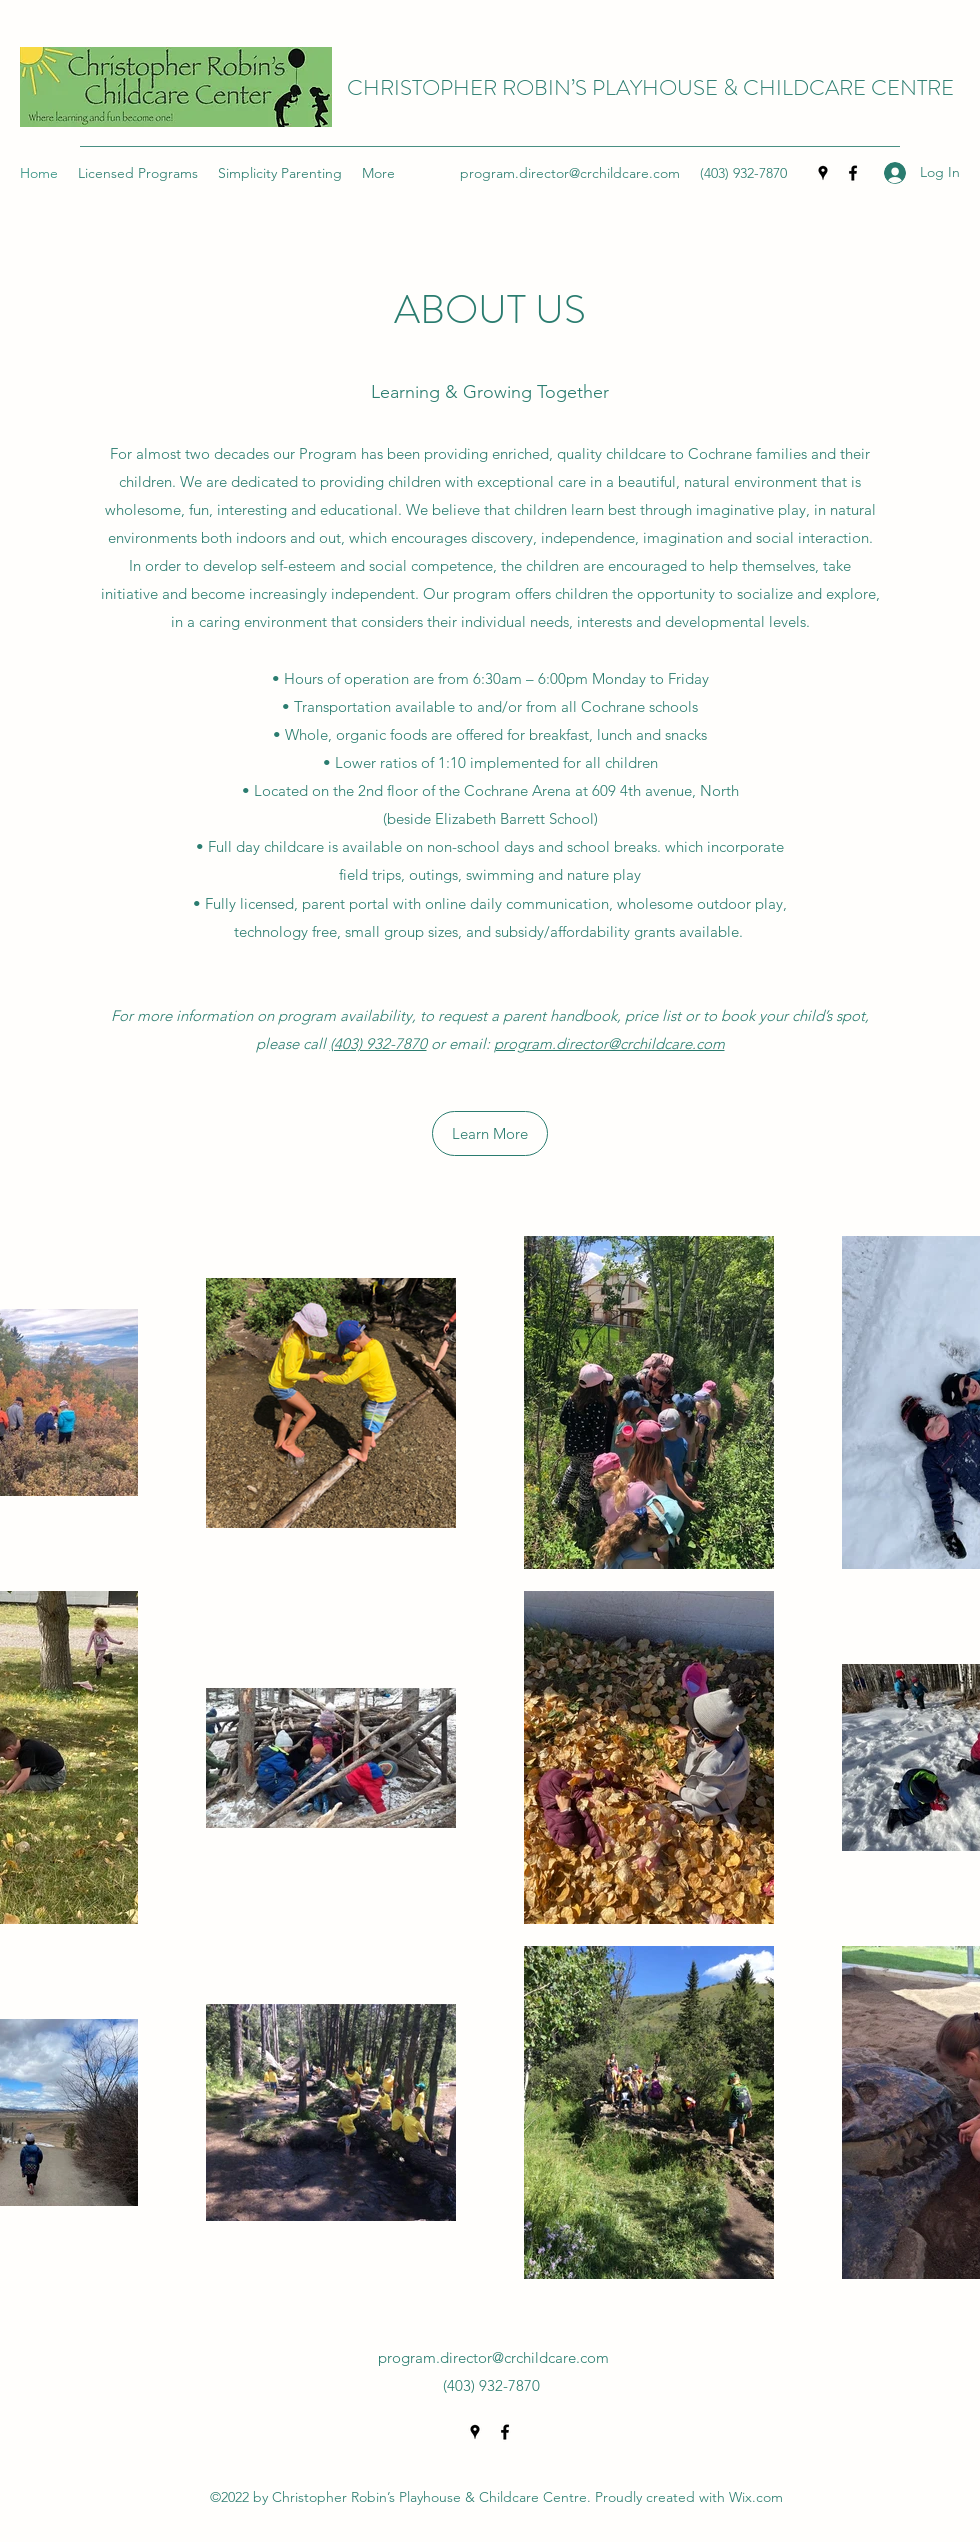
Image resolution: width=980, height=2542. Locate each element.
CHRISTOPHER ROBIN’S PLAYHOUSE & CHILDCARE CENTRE (650, 87)
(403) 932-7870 (378, 1043)
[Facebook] (853, 173)
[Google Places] (823, 173)
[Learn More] (490, 1133)
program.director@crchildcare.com (570, 173)
